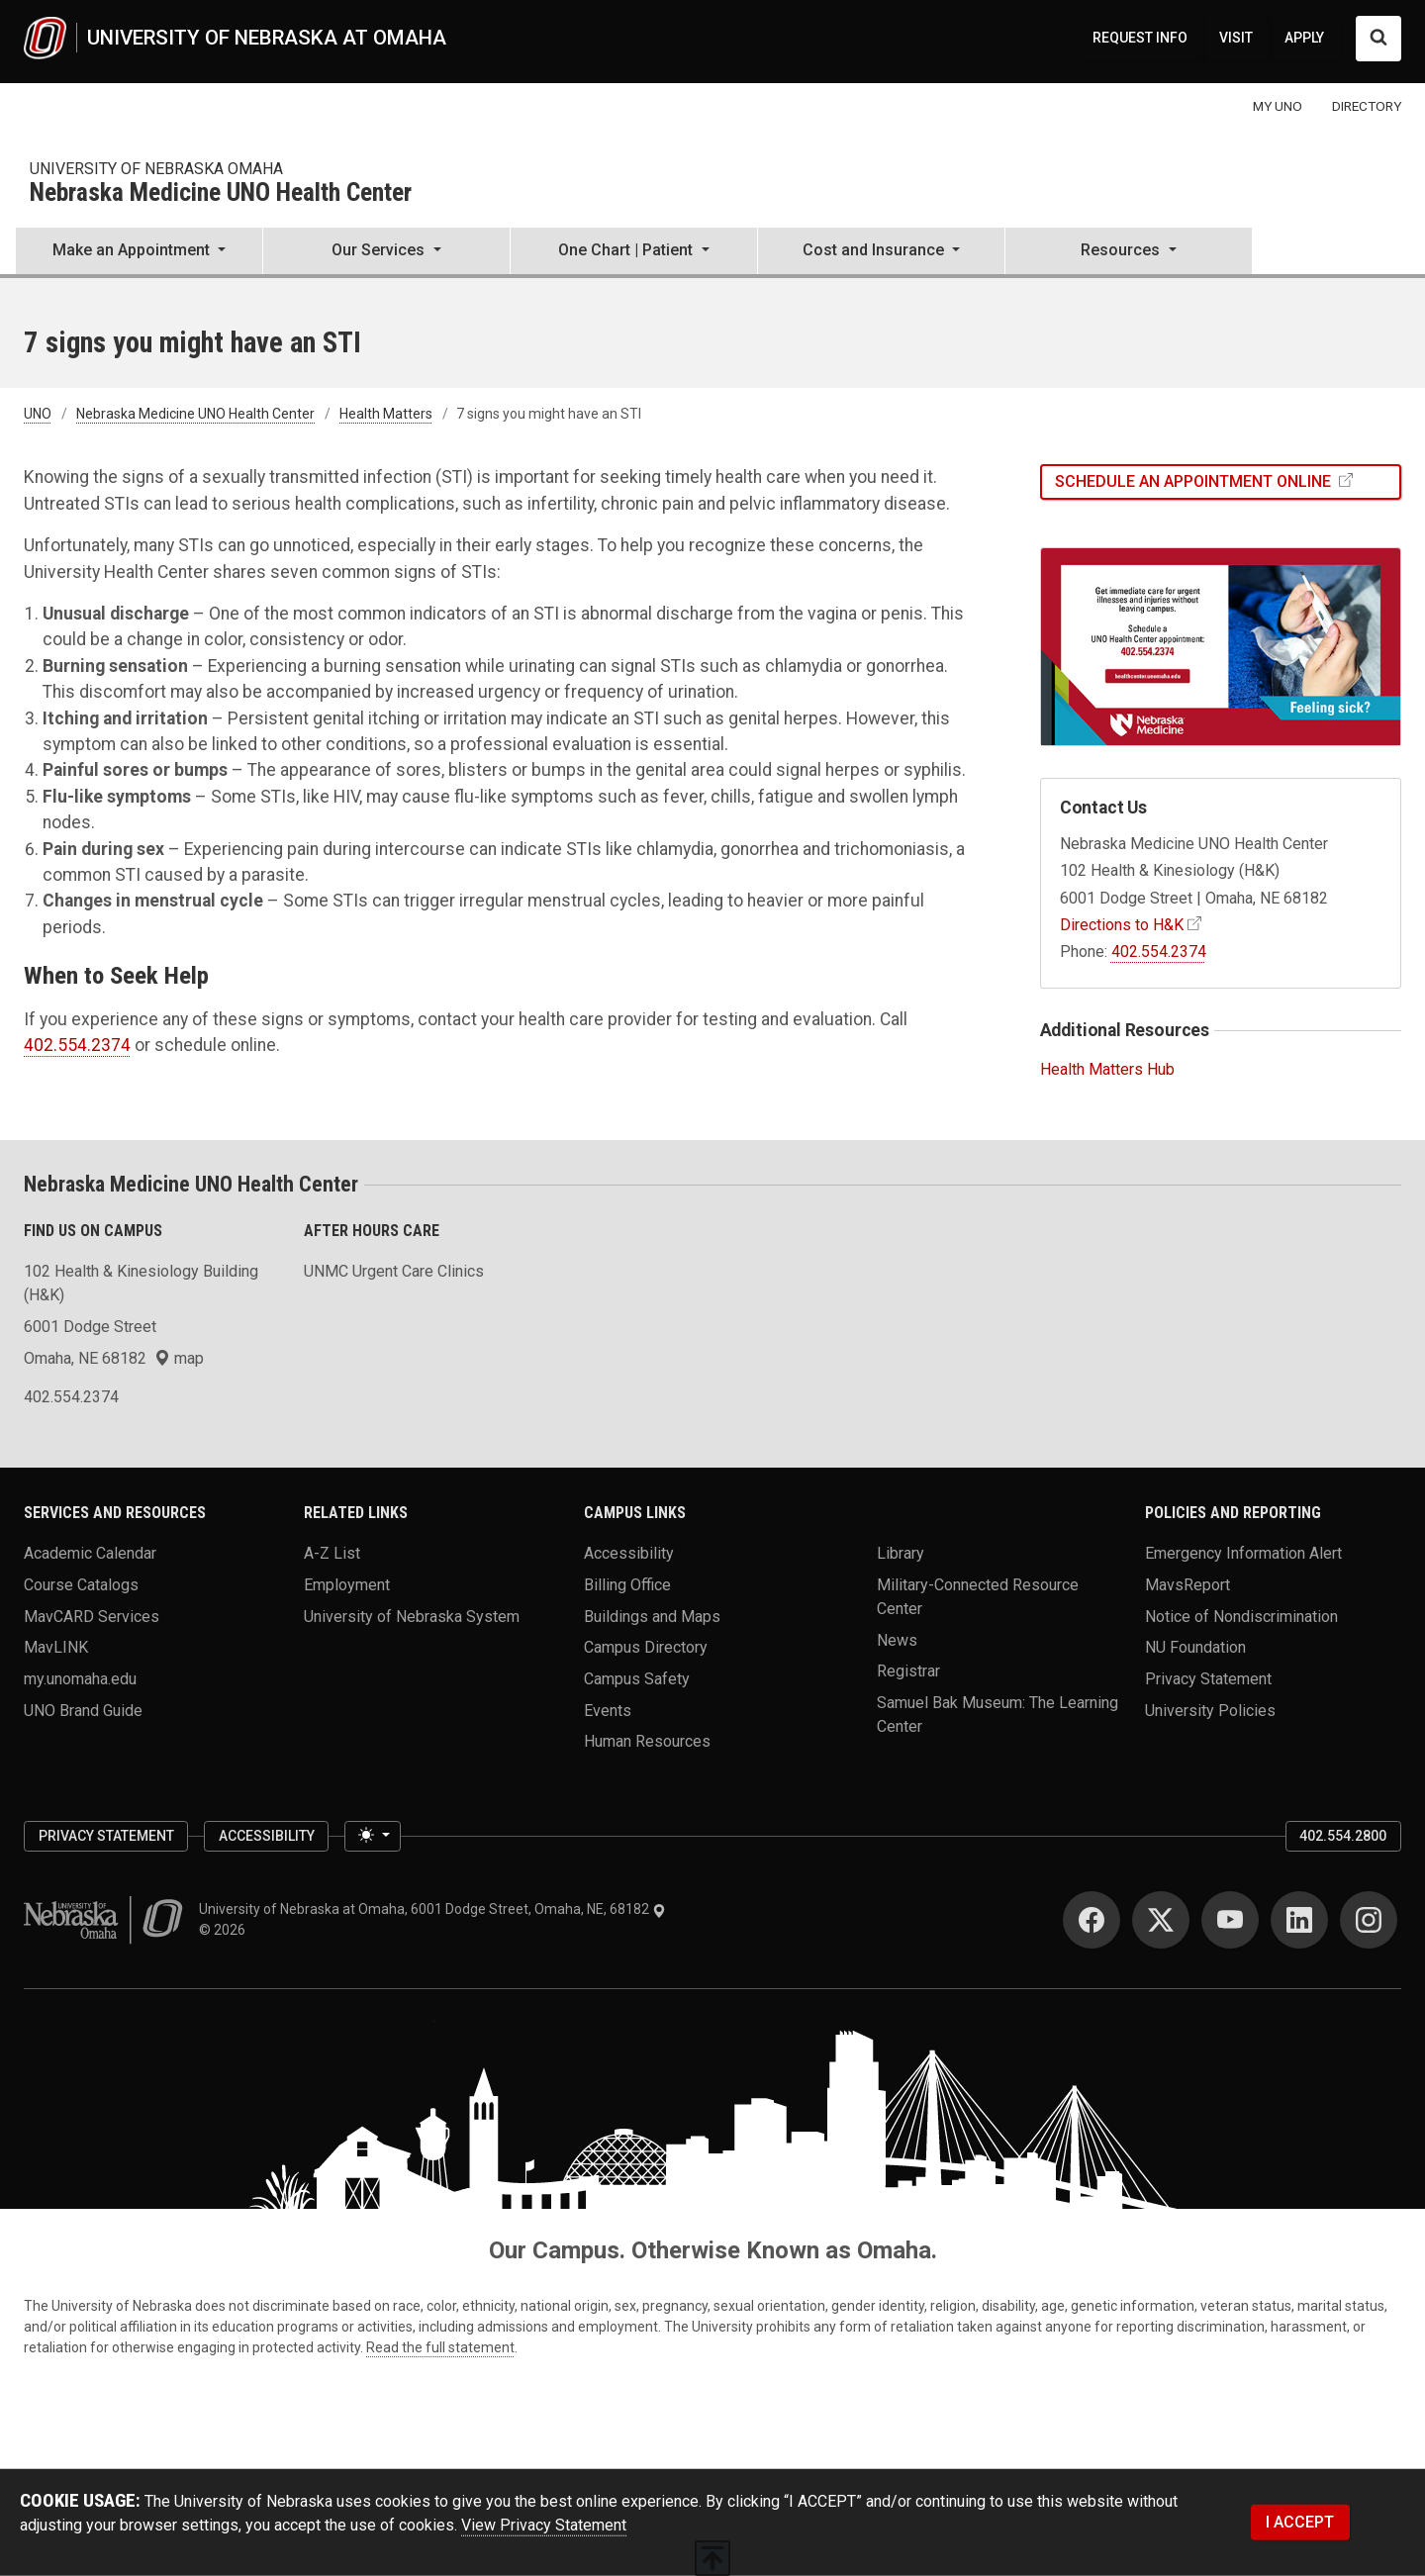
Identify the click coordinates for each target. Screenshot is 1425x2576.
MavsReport (1187, 1584)
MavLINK (56, 1647)
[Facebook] (1091, 1920)
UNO (37, 414)
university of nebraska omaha (156, 168)
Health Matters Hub (1107, 1069)
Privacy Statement (1208, 1679)
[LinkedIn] (1299, 1920)
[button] (139, 252)
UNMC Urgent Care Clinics (394, 1271)
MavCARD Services (91, 1615)
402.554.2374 (77, 1045)
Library (900, 1553)
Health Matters (385, 414)
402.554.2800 (1342, 1836)
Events (607, 1709)
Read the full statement (440, 2347)
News (897, 1639)
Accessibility (629, 1553)
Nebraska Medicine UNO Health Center (221, 193)
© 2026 (225, 1930)
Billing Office (627, 1584)
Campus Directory (646, 1647)
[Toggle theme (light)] (372, 1837)
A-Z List (332, 1553)
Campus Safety (637, 1679)
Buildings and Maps (652, 1615)
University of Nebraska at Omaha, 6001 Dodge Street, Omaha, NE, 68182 (432, 1909)
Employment (347, 1584)
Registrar (908, 1671)
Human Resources (647, 1741)
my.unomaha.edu (80, 1679)
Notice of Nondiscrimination (1241, 1615)
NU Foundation (1195, 1647)
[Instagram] (1368, 1920)
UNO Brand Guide (83, 1709)
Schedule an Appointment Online (1195, 481)
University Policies (1210, 1709)
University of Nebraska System (412, 1615)
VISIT (1236, 38)
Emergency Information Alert (1243, 1553)
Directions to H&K (1122, 924)
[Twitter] (1160, 1920)
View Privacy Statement (543, 2525)
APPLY (1304, 38)
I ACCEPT (1300, 2522)
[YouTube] (1230, 1920)
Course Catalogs (81, 1584)
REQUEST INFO (1140, 38)
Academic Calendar (90, 1553)
